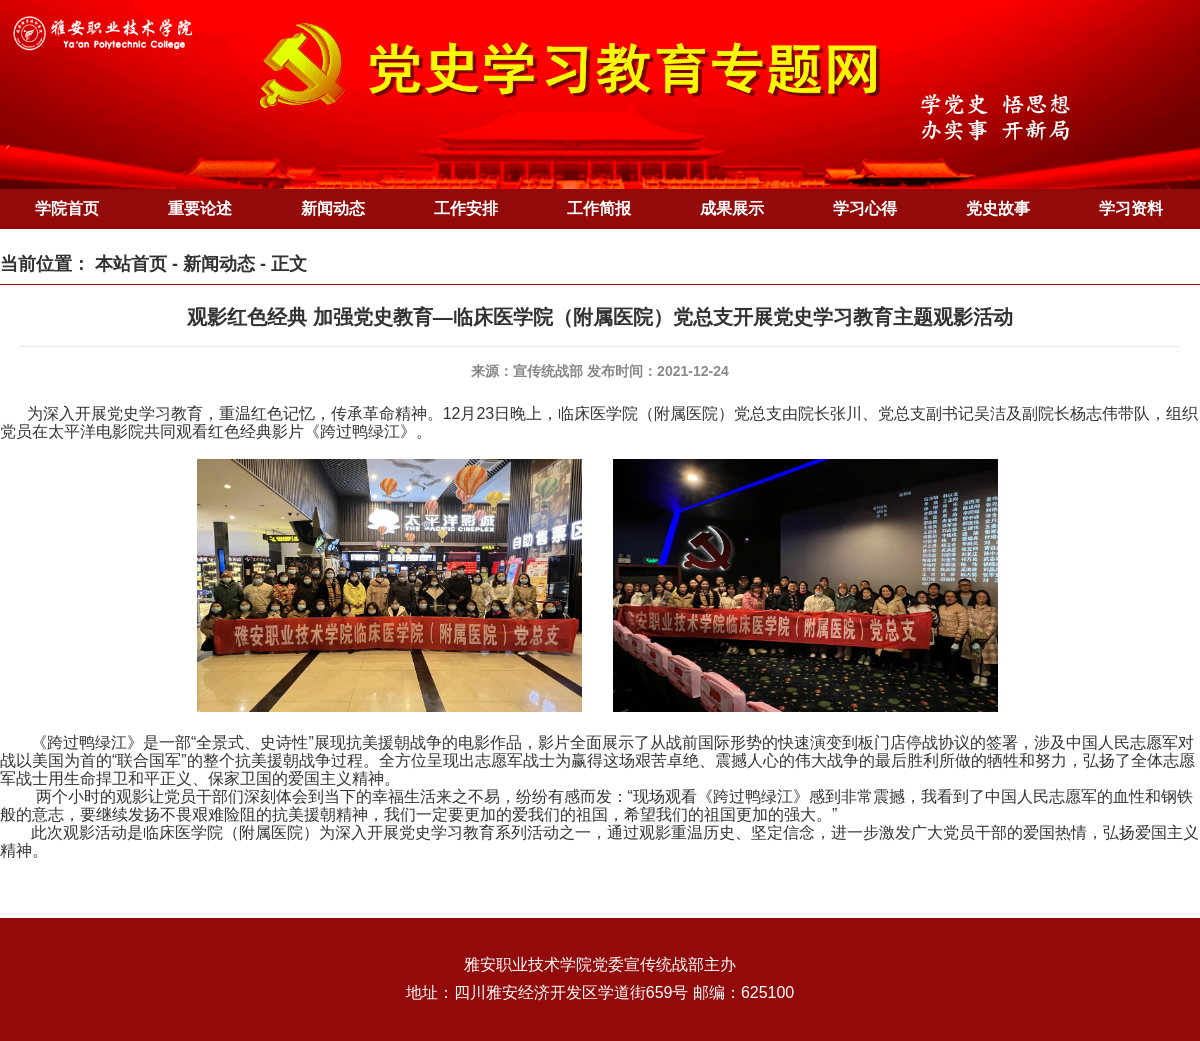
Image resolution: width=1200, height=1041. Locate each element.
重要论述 (200, 208)
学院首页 (67, 208)
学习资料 (1131, 208)
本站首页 (131, 264)
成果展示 (732, 208)
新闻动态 (333, 208)
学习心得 (865, 208)
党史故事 (998, 208)
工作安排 (466, 208)
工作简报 (599, 208)
